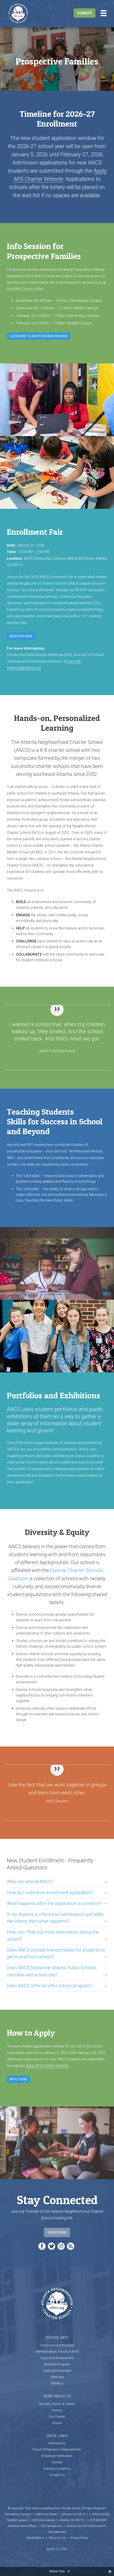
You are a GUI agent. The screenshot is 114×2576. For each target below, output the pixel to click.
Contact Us (57, 2475)
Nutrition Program (57, 2364)
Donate (84, 13)
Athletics (57, 2383)
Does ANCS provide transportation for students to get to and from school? (56, 1953)
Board (57, 2423)
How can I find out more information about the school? (53, 1935)
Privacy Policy (79, 2537)
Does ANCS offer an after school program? (49, 1985)
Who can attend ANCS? (30, 1881)
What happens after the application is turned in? (54, 1903)
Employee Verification (57, 2456)
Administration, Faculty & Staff (57, 2351)
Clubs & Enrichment (57, 2370)
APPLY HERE (18, 2079)
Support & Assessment (57, 2358)
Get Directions (35, 2537)
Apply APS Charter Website (47, 2066)
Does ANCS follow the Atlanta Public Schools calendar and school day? (52, 1971)
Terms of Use (57, 2537)
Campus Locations (57, 2468)
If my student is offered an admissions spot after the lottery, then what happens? (55, 1918)
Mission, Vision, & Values (57, 2404)
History (57, 2410)
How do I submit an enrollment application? (50, 1892)
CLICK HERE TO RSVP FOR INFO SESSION (38, 336)
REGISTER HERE (21, 636)
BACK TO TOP (57, 2549)
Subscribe (57, 2232)
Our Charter (57, 2416)
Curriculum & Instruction (57, 2345)
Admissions (57, 2443)
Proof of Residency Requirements (57, 2449)
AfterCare (57, 2377)
